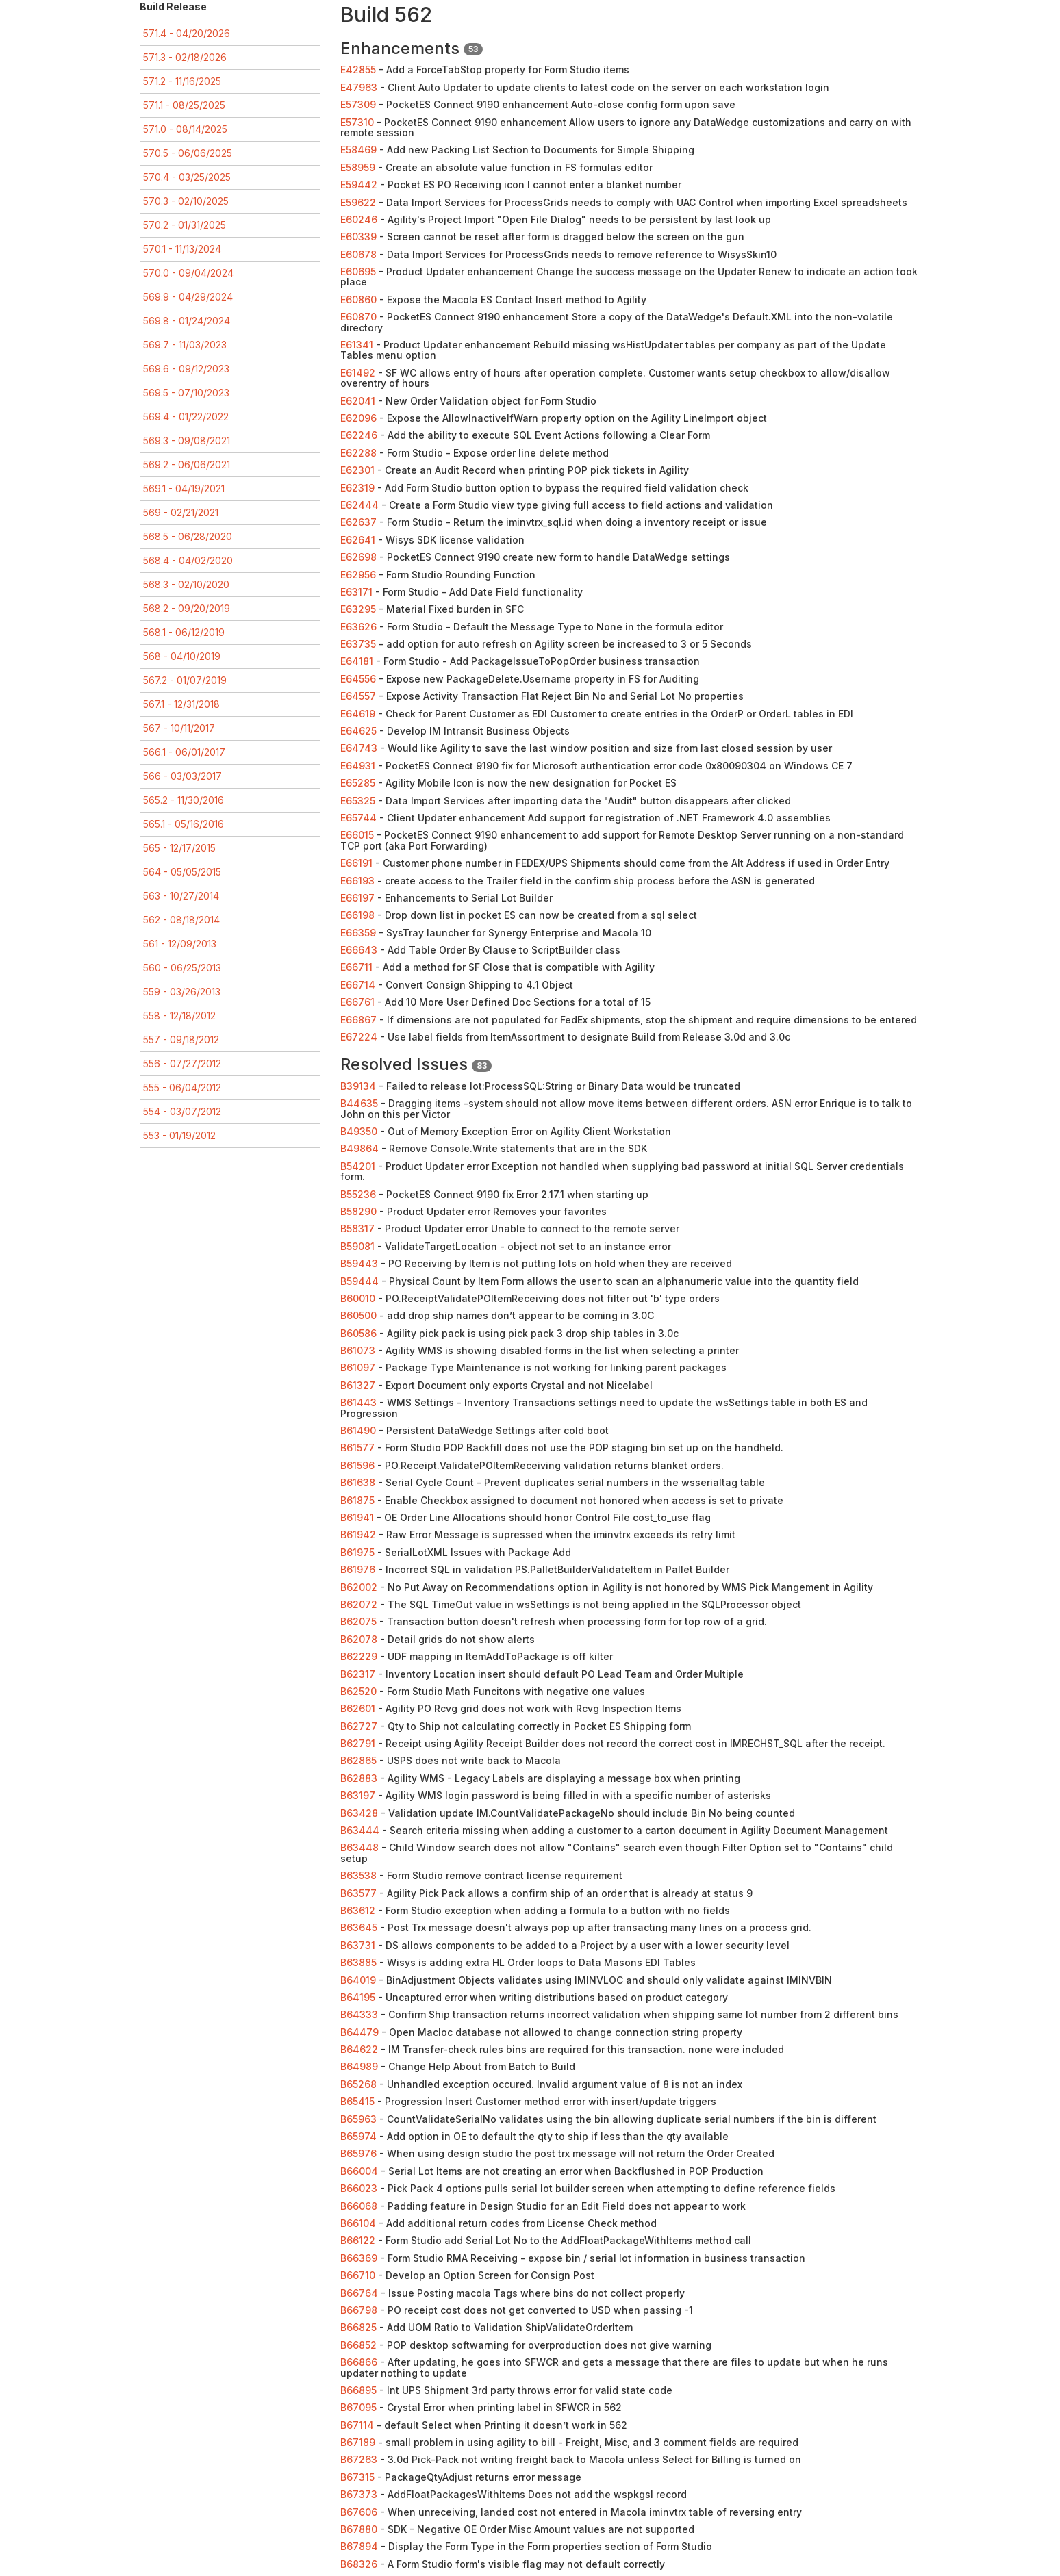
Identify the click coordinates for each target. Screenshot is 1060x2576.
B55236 (358, 1194)
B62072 (358, 1604)
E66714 (357, 985)
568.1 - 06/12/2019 (184, 632)
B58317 (357, 1228)
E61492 (357, 373)
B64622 (359, 2049)
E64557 (358, 696)
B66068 (358, 2206)
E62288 (358, 453)
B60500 (358, 1315)
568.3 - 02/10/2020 (186, 584)
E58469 (358, 149)
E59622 (358, 202)
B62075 (358, 1621)
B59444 (359, 1281)
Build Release (173, 6)
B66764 (359, 2293)
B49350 (358, 1131)
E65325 (357, 800)
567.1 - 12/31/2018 (181, 704)
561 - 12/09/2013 (179, 943)
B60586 (358, 1333)
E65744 (358, 818)
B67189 (357, 2442)
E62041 (357, 401)
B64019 (358, 1980)
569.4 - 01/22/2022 (186, 416)
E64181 (356, 661)
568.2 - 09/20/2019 (186, 608)
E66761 (357, 1002)
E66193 (357, 881)
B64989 (359, 2066)
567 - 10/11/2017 (179, 728)
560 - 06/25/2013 (182, 967)
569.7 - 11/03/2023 (185, 344)
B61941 (357, 1517)
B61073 (357, 1350)
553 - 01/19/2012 (179, 1135)
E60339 (358, 236)
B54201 (357, 1166)
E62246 (358, 435)
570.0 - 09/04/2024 (188, 273)
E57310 (357, 122)
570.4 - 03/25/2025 (187, 177)
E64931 (357, 765)
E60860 (358, 299)
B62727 (358, 1726)
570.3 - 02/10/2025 (186, 201)
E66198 (357, 915)
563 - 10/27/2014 (181, 896)
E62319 (357, 488)
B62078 (358, 1639)
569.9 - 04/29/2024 (188, 297)
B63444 (359, 1830)
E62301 (357, 470)
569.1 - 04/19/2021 (184, 488)
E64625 (358, 731)
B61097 (357, 1367)
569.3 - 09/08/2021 (186, 440)
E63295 (358, 609)
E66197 (357, 898)
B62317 (357, 1674)
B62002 (358, 1587)
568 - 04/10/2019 (181, 656)
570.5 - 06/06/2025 (187, 153)
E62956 (358, 575)
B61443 (358, 1402)
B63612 (357, 1910)
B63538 (358, 1875)
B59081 (357, 1246)
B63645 (358, 1927)
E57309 (358, 104)
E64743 (358, 748)
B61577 (357, 1447)
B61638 (357, 1482)
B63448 (359, 1847)
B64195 (357, 1997)
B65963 (358, 2119)
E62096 (358, 418)
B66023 (358, 2188)
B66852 (358, 2345)
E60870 (358, 316)
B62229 (358, 1656)
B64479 (359, 2032)
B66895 (358, 2390)
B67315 (357, 2477)
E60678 (358, 254)
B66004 (359, 2171)
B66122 (357, 2240)
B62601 (357, 1708)
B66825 (358, 2327)
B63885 (358, 1962)
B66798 (358, 2310)
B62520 (358, 1691)
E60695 (358, 271)
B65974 (358, 2136)
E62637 (358, 522)
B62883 (358, 1778)
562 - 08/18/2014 (181, 920)
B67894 (359, 2546)
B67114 (357, 2425)
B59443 (359, 1263)
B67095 (358, 2407)
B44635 (359, 1103)
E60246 (358, 219)
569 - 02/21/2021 (180, 512)
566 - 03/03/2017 (182, 776)
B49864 (359, 1148)
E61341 (356, 344)
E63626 (358, 627)
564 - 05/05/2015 (182, 872)
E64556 (358, 679)
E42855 (358, 69)
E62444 (359, 505)
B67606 (358, 2512)
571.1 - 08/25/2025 (184, 105)
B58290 (358, 1211)
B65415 (357, 2101)
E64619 (357, 713)
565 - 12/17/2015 (179, 848)
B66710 (357, 2275)
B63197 (357, 1795)
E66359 (358, 933)
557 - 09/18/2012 (181, 1039)
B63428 (359, 1813)
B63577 (358, 1893)
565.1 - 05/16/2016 (183, 824)
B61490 (358, 1430)
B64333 (359, 2014)
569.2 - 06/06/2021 (186, 464)
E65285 (357, 783)
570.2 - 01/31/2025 (184, 225)
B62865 (358, 1760)
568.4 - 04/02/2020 (188, 560)
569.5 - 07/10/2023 (186, 392)
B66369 (358, 2258)
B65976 (358, 2153)
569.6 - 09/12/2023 (186, 368)
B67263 (358, 2459)
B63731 (357, 1945)
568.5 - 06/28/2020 (187, 536)
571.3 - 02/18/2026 (185, 57)
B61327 (357, 1385)
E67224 (358, 1037)
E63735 (358, 644)
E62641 (357, 540)
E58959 (357, 167)
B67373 (358, 2494)
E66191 (356, 863)
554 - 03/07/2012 (182, 1111)
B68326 (358, 2564)
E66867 (358, 1019)
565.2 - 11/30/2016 (183, 800)
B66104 (358, 2223)
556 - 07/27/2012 (182, 1063)
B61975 (357, 1552)
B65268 (358, 2084)
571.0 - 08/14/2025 (185, 129)
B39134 (358, 1086)
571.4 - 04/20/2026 (186, 33)
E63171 (356, 592)
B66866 (358, 2362)
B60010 (357, 1298)
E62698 (358, 557)
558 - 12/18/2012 (179, 1015)
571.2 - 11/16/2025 (182, 81)
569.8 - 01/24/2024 (186, 321)
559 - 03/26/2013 (181, 991)
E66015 (357, 835)
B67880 (358, 2529)
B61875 (357, 1500)
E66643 (358, 950)
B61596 (357, 1465)
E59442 (358, 184)
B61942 (358, 1534)
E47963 (358, 87)
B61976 (357, 1569)
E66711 (356, 967)
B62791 (357, 1743)
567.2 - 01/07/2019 (185, 680)
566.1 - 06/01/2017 (184, 752)
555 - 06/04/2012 (182, 1087)
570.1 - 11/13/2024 (182, 249)
